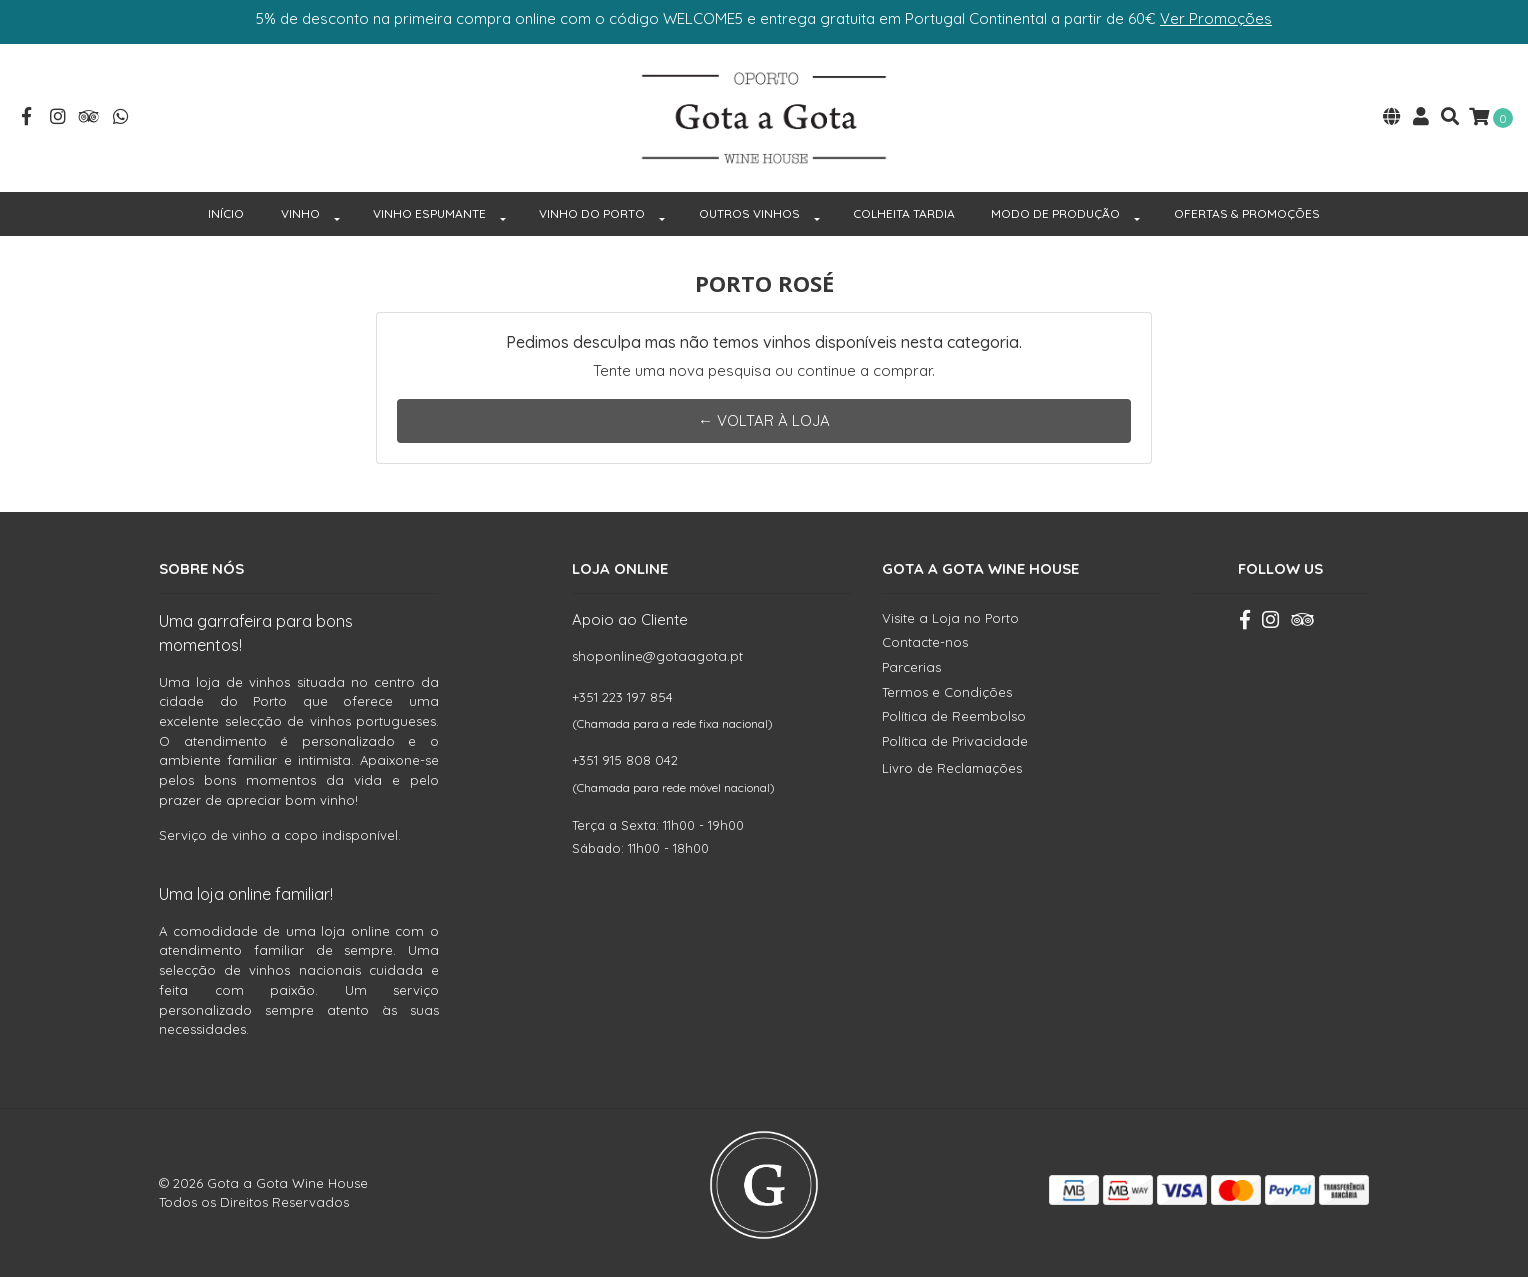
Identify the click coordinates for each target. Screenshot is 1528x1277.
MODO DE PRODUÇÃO (1055, 213)
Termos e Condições (947, 692)
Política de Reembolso (954, 716)
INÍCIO (226, 213)
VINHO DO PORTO (592, 213)
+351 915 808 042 (625, 760)
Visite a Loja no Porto (950, 618)
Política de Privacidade (955, 741)
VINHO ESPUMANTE (429, 213)
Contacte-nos (925, 642)
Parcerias (911, 667)
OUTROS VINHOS (749, 213)
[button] (1392, 118)
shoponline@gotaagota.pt (657, 656)
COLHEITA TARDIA (904, 213)
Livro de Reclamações (952, 768)
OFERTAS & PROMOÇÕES (1247, 213)
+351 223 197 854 (622, 697)
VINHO (300, 213)
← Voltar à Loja (764, 420)
